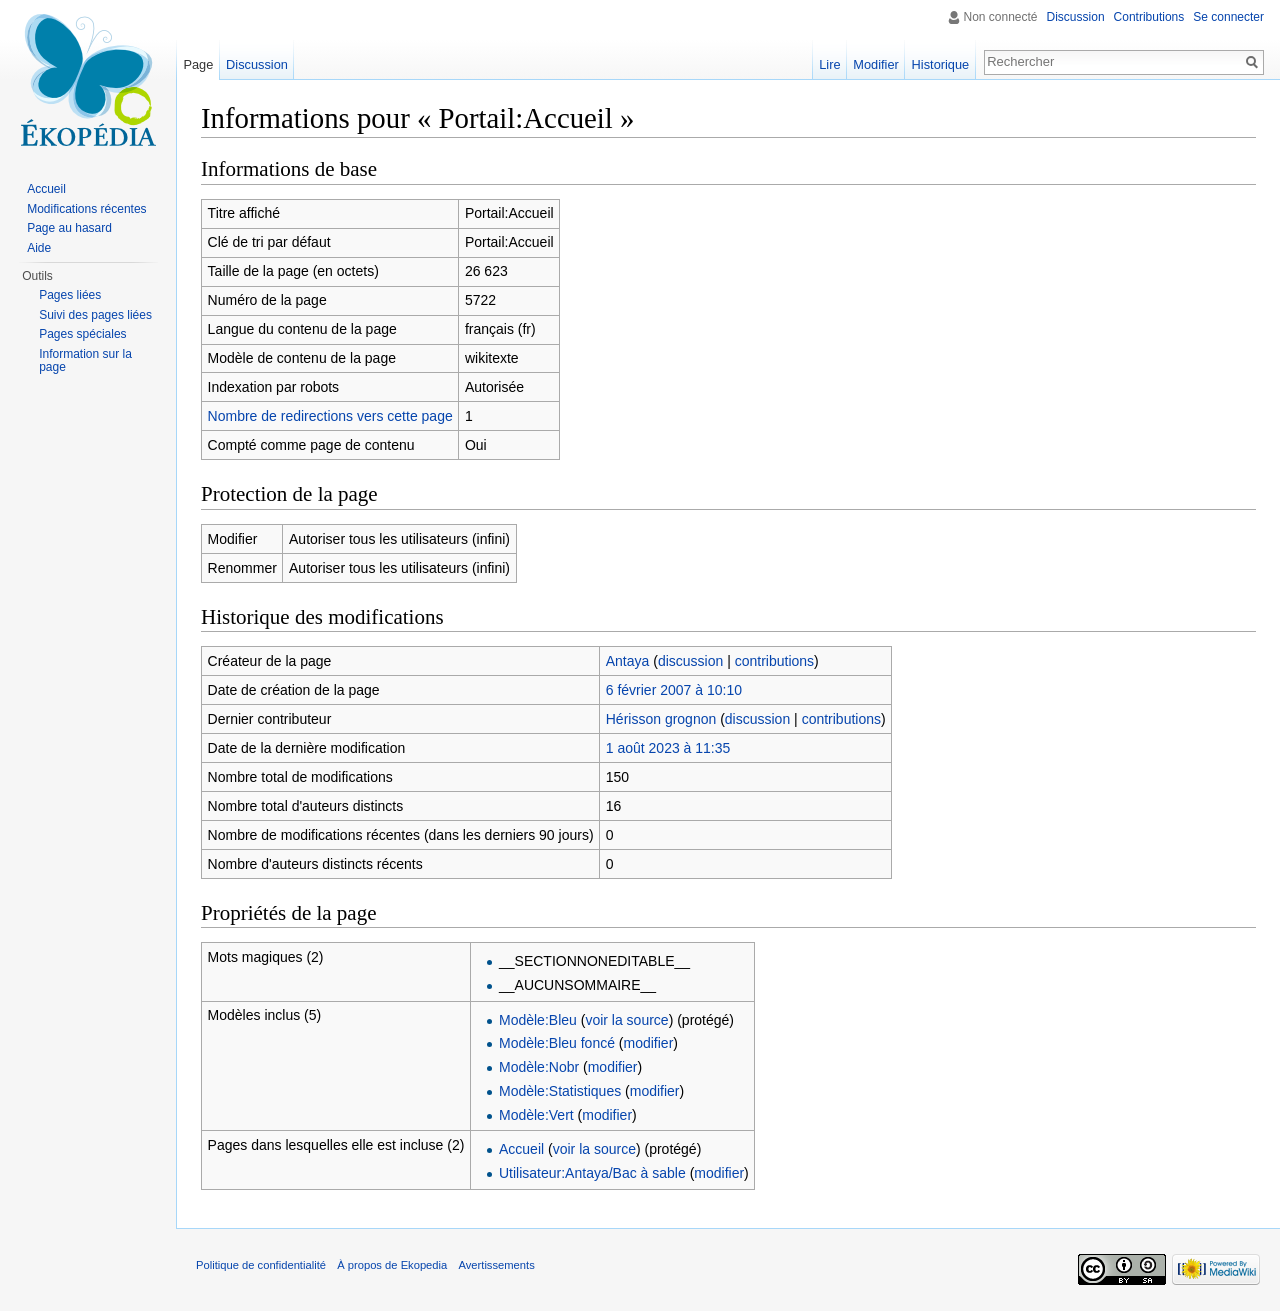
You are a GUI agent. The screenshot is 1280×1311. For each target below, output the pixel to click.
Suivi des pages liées (95, 315)
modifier (649, 1043)
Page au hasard (69, 228)
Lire (829, 64)
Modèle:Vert (536, 1115)
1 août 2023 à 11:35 (668, 748)
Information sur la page (85, 361)
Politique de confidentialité (261, 1265)
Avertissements (496, 1265)
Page (198, 64)
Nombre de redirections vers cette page (330, 416)
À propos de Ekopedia (392, 1265)
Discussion (1076, 17)
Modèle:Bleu (538, 1020)
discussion (690, 661)
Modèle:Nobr (539, 1067)
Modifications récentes (86, 209)
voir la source (626, 1020)
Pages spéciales (82, 334)
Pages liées (70, 295)
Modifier (876, 64)
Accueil (521, 1149)
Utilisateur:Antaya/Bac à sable (592, 1173)
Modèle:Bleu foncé (557, 1043)
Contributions (1149, 17)
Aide (39, 248)
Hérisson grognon (661, 719)
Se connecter (1228, 17)
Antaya (628, 661)
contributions (774, 661)
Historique (941, 64)
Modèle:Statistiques (560, 1091)
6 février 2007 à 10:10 (674, 690)
